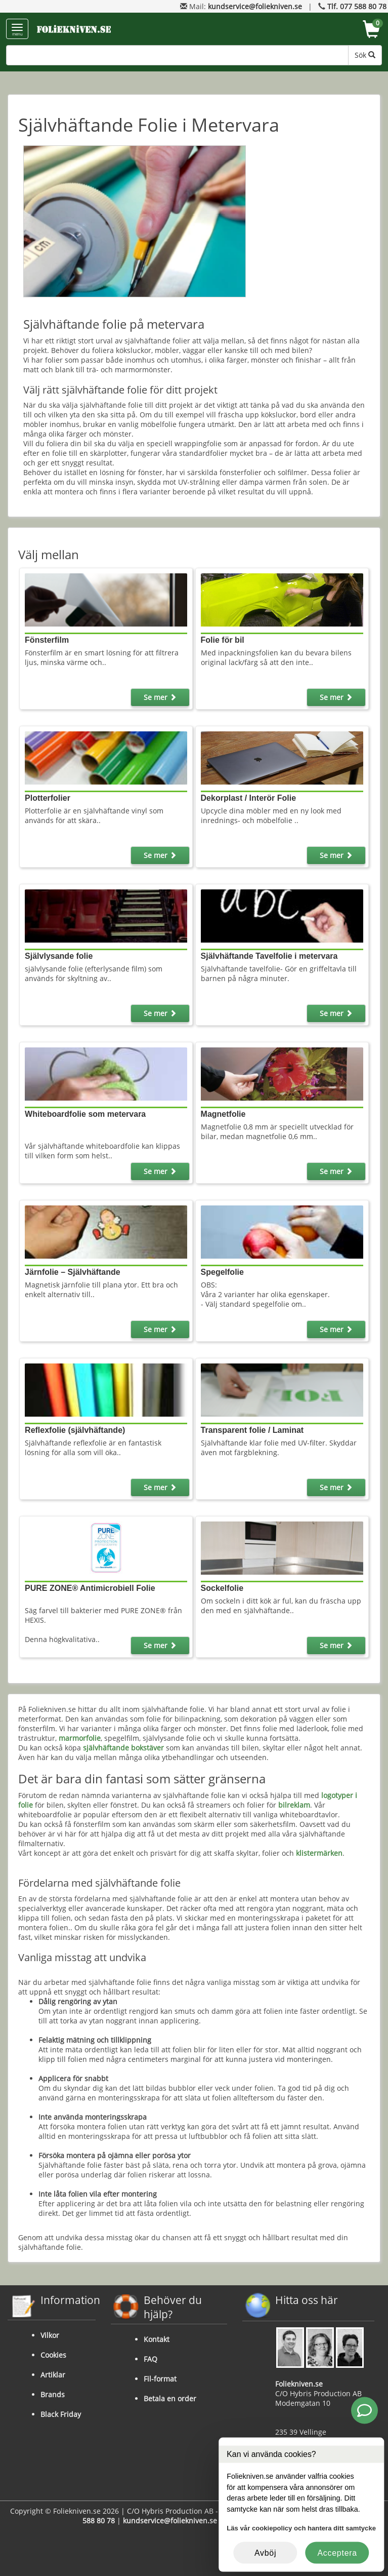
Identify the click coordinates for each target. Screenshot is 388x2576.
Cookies (53, 2355)
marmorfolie (80, 1738)
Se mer (160, 697)
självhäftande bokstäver (123, 1747)
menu (17, 30)
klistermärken (319, 1853)
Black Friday (60, 2414)
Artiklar (52, 2374)
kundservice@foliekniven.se (255, 6)
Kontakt (156, 2339)
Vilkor (49, 2335)
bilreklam (294, 1805)
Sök (365, 55)
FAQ (150, 2359)
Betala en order (170, 2398)
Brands (52, 2394)
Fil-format (160, 2379)
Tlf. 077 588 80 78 (356, 6)
